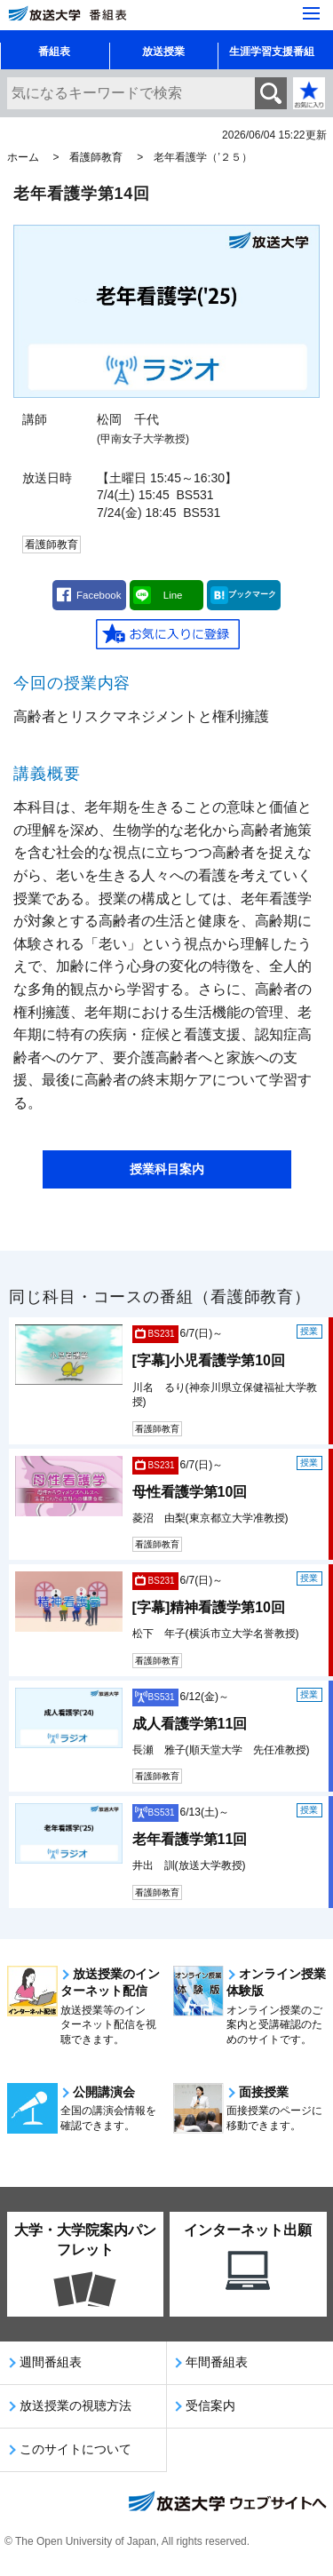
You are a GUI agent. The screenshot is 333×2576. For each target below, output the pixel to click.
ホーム (23, 157)
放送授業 (163, 51)
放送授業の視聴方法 (75, 2405)
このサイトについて (75, 2449)
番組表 (54, 51)
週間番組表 (51, 2362)
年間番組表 (217, 2362)
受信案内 (210, 2405)
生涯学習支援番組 (271, 51)
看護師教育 (96, 157)
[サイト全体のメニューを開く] (311, 13)
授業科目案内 (167, 1169)
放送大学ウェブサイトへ (226, 2503)
